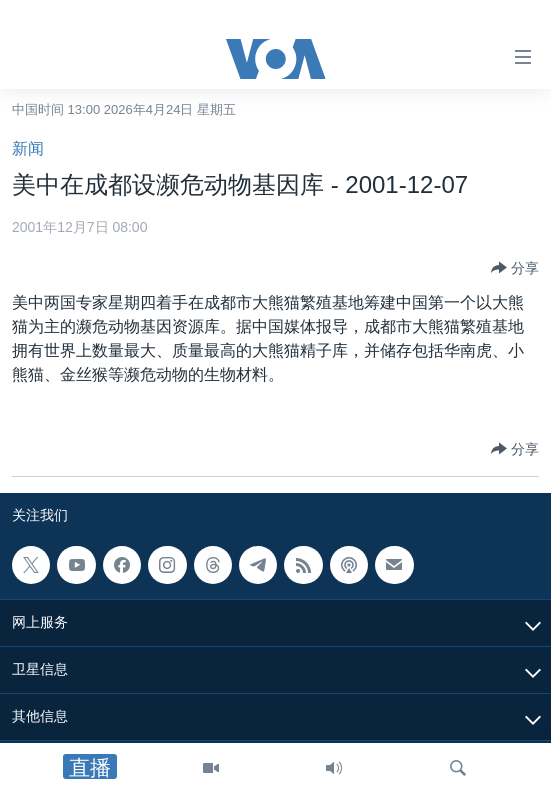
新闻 (28, 148)
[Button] (515, 268)
